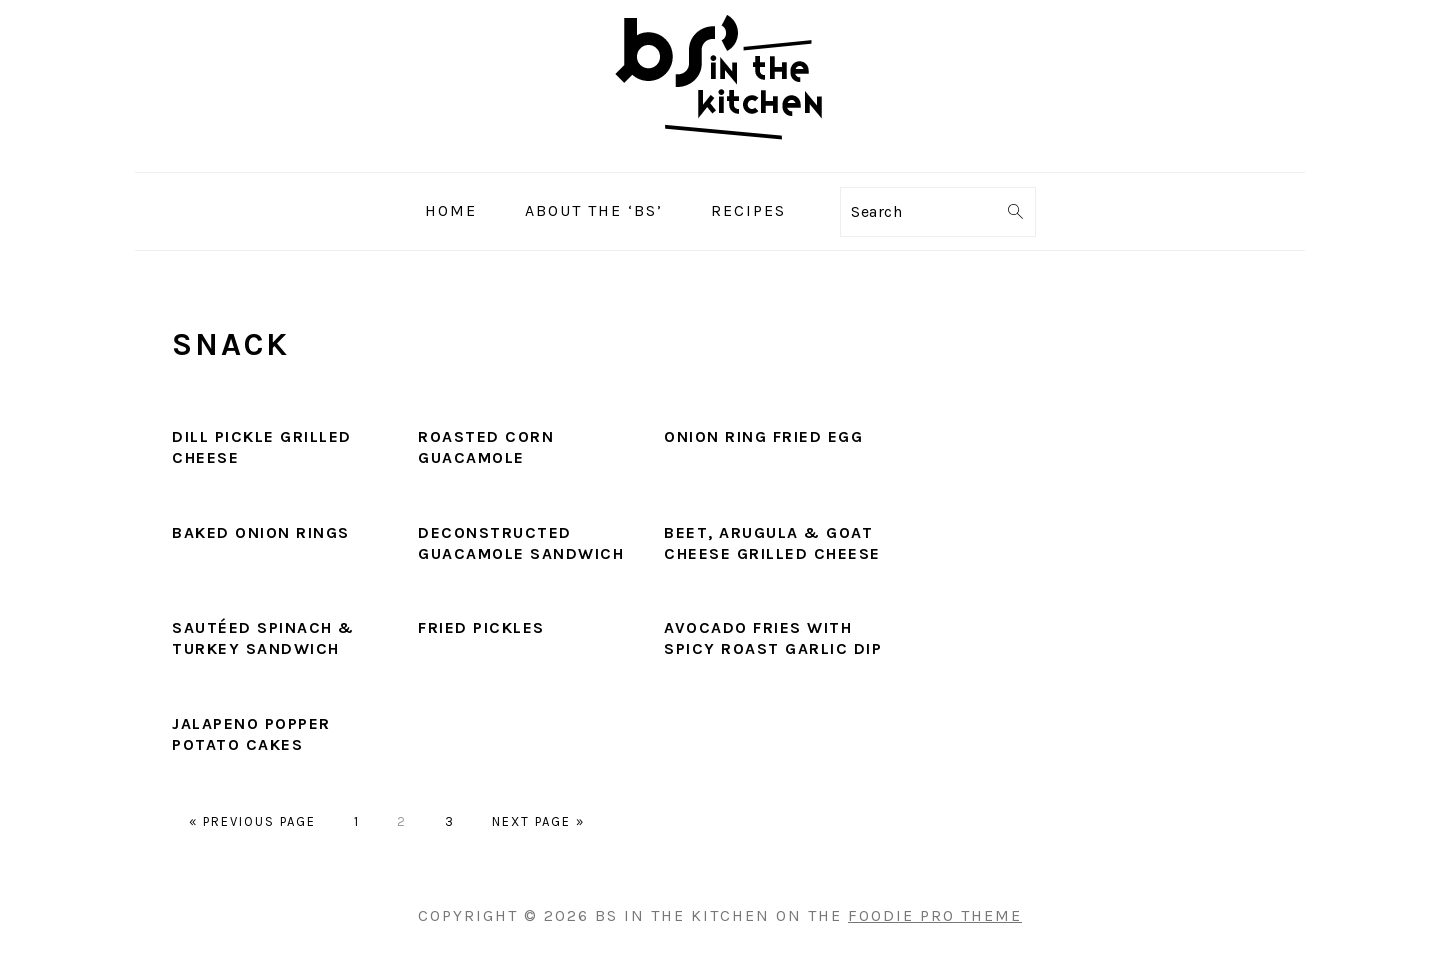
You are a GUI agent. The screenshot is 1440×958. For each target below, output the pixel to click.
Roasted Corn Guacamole (486, 447)
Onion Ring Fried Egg (763, 436)
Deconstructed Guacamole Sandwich (521, 543)
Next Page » (538, 821)
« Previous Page (252, 821)
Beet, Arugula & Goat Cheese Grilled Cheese (772, 543)
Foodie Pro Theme (935, 915)
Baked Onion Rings (261, 532)
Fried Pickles (481, 627)
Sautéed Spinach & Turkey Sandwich (263, 638)
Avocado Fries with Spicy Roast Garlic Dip (773, 638)
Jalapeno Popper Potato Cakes (251, 734)
